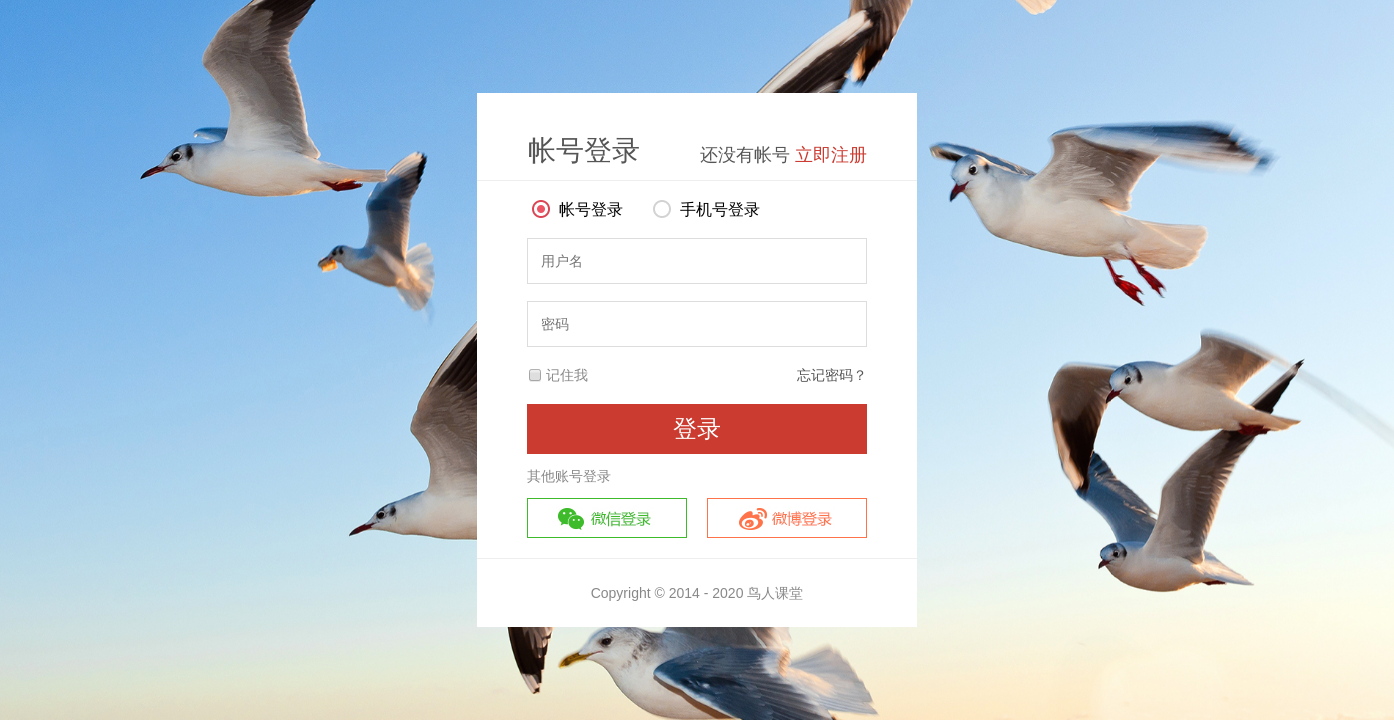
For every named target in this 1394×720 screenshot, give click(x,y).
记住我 (567, 375)
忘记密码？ (832, 375)
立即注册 (831, 155)
